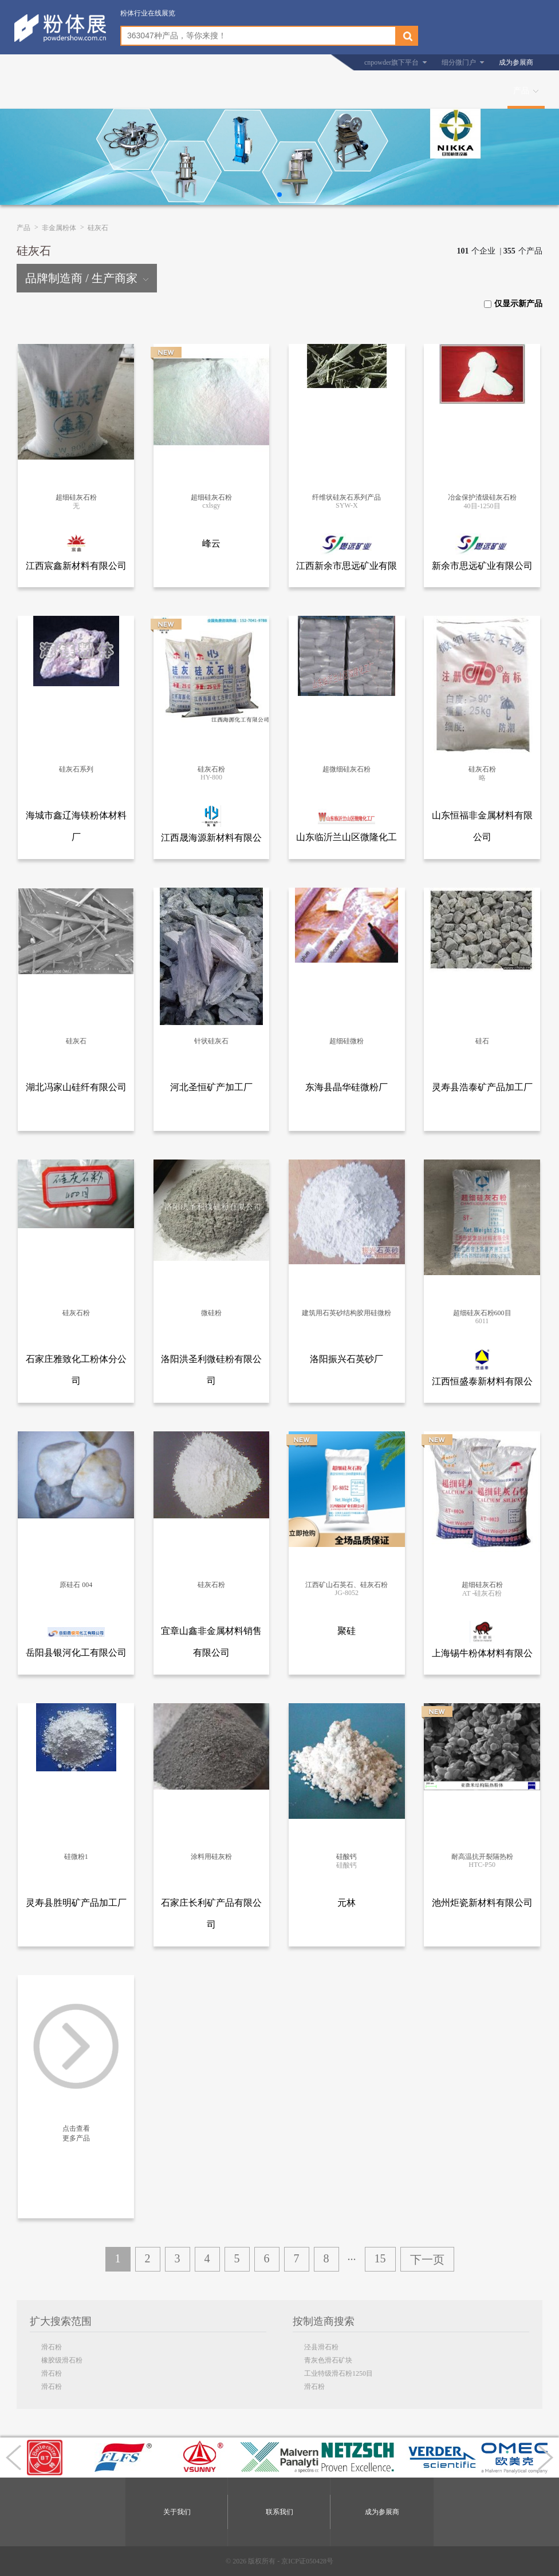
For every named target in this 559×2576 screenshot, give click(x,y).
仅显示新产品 (513, 303)
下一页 (427, 2259)
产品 (521, 90)
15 (380, 2258)
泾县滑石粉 (321, 2347)
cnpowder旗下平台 (391, 62)
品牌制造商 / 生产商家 (86, 278)
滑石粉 (51, 2347)
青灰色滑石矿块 (328, 2360)
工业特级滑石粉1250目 (338, 2373)
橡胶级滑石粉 (61, 2360)
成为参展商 (516, 62)
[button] (279, 194)
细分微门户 (459, 62)
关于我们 (177, 2512)
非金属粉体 (59, 228)
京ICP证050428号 (307, 2561)
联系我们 (279, 2512)
